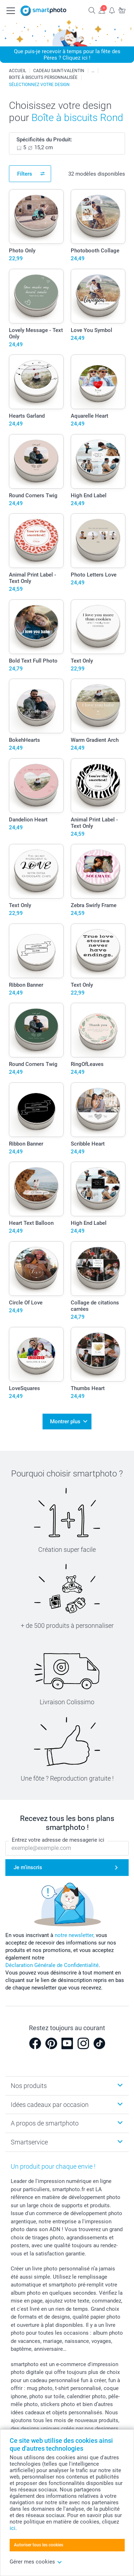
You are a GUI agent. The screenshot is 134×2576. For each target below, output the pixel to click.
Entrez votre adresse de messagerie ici (58, 1840)
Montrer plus (65, 1421)
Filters (24, 174)
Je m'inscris (28, 1867)
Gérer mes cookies (36, 2562)
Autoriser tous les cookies (38, 2544)
